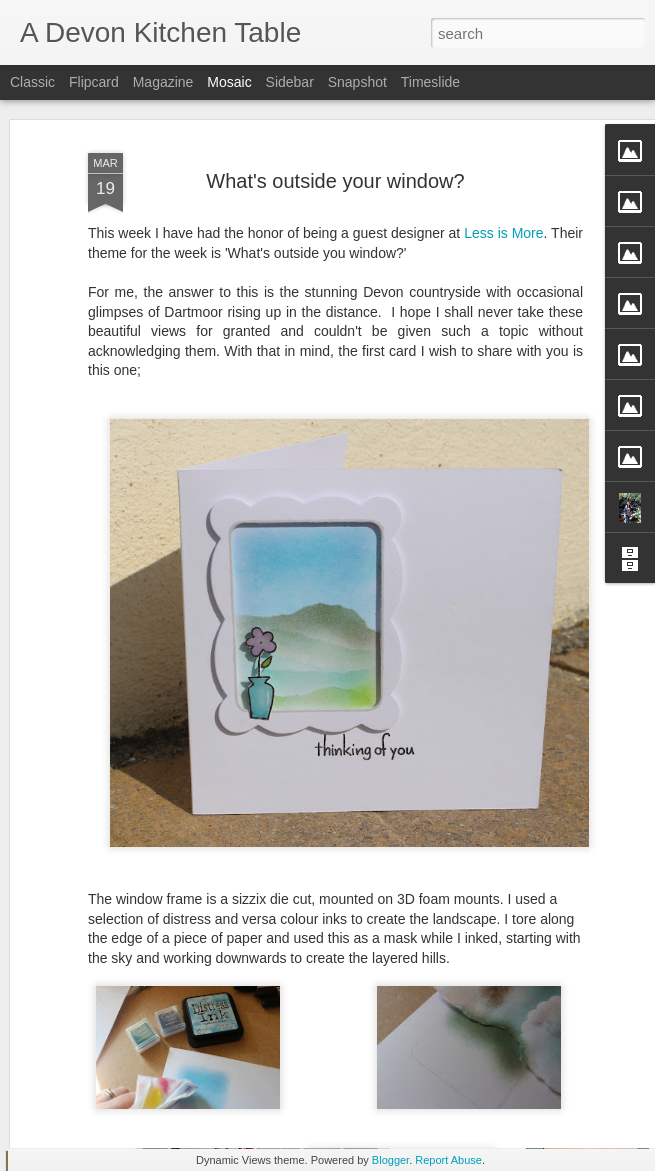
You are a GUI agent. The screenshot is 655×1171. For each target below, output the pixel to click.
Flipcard (94, 82)
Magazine (163, 82)
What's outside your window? (335, 120)
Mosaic (229, 82)
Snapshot (357, 82)
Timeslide (430, 82)
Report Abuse (448, 1160)
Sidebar (290, 82)
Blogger (390, 1160)
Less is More (503, 173)
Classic (32, 82)
